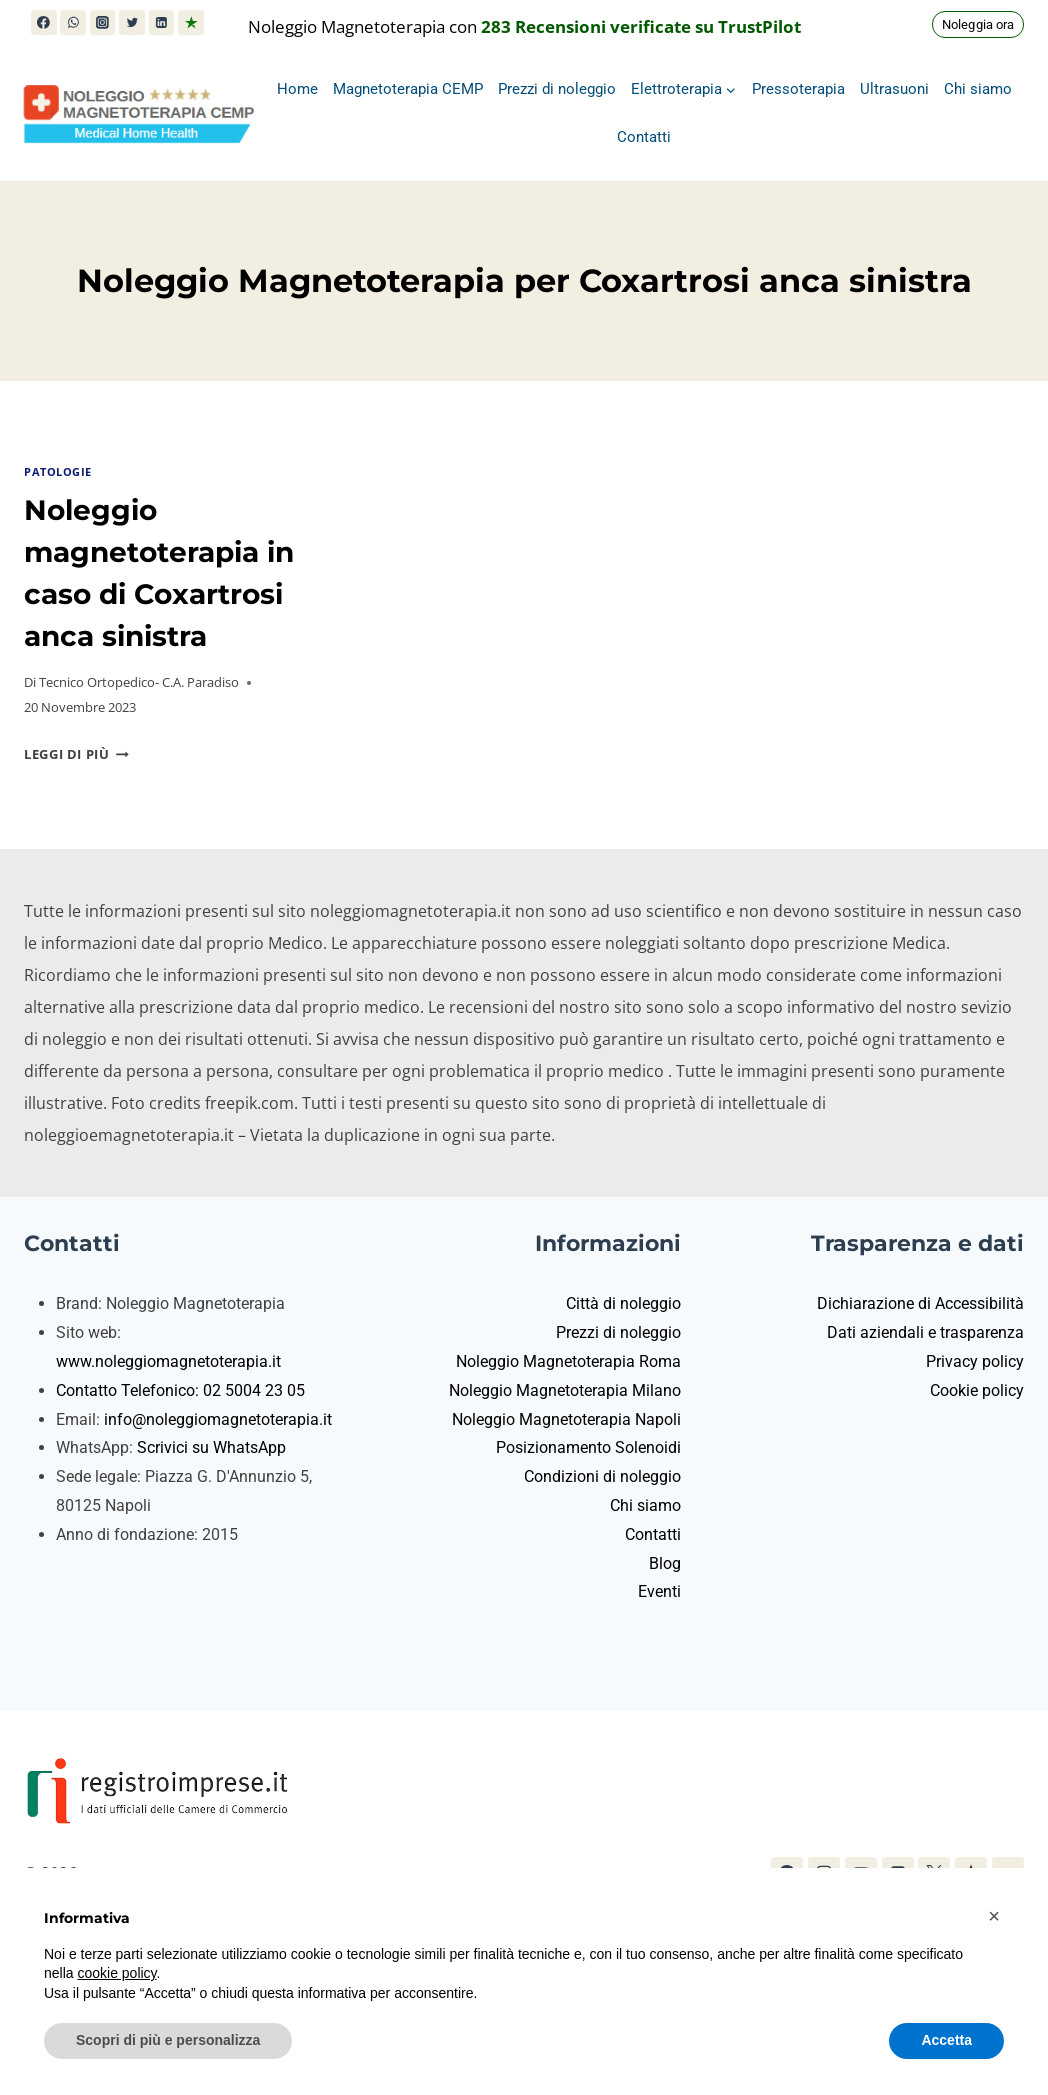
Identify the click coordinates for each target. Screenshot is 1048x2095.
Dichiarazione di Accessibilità (920, 1303)
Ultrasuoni (894, 89)
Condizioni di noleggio (602, 1476)
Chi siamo (978, 89)
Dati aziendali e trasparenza (925, 1332)
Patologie (58, 471)
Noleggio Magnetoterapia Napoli (566, 1419)
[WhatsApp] (73, 23)
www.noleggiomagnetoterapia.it (168, 1361)
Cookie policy (977, 1390)
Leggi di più (76, 754)
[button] (994, 1916)
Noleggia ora (978, 24)
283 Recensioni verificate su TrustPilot (641, 26)
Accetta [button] (946, 2040)
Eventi (659, 1591)
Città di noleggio (623, 1303)
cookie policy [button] (116, 1973)
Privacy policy (975, 1361)
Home (297, 89)
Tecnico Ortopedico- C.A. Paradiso (139, 682)
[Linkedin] (162, 23)
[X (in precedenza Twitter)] (132, 23)
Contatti (644, 137)
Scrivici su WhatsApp (211, 1447)
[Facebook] (44, 23)
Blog (665, 1563)
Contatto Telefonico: (129, 1390)
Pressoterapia (798, 89)
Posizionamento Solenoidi (588, 1447)
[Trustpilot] (191, 23)
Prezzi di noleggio (557, 89)
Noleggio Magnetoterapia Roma (568, 1361)
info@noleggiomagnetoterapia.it (218, 1419)
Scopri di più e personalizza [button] (168, 2040)
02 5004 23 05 (254, 1390)
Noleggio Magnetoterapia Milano (565, 1390)
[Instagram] (103, 23)
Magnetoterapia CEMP (408, 89)
